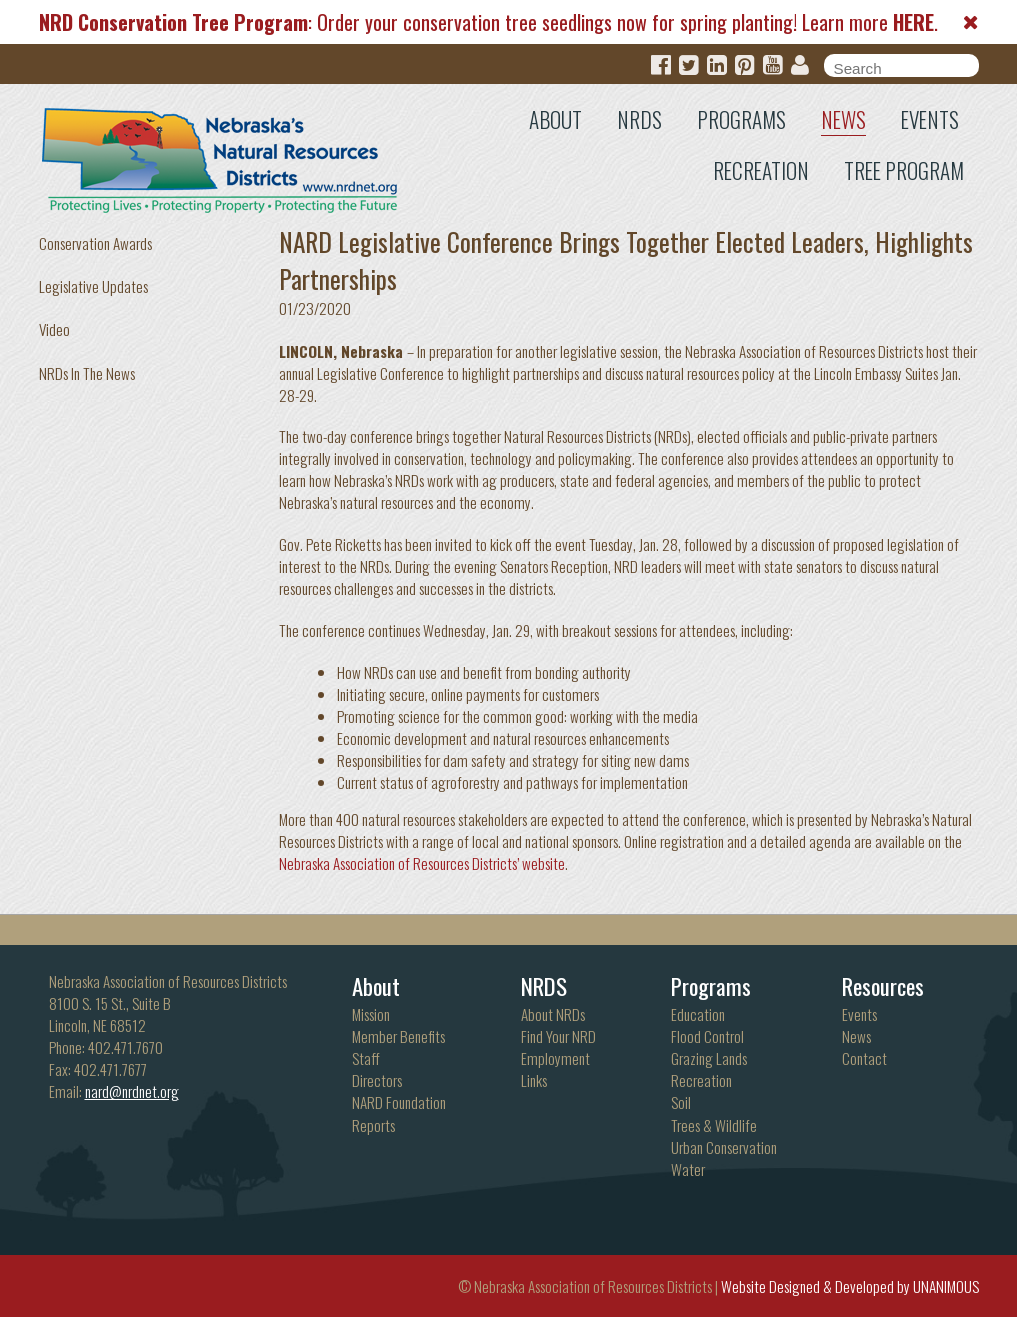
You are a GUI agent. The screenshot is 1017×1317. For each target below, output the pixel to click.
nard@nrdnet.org (132, 1091)
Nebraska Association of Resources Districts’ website (422, 863)
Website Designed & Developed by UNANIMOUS (850, 1286)
